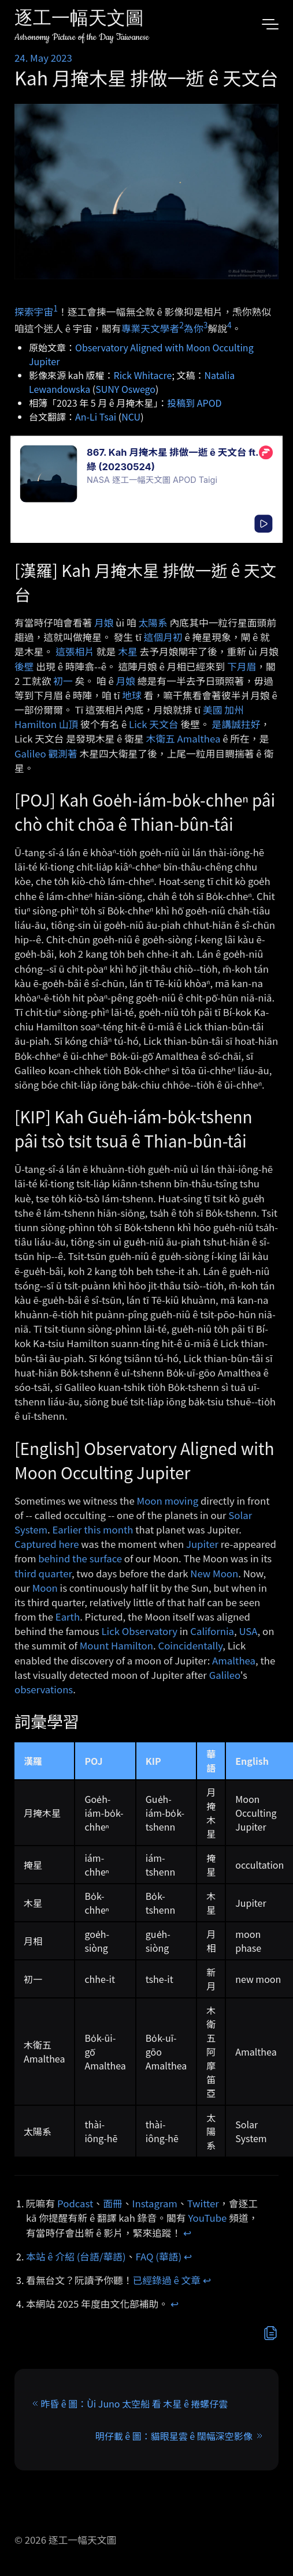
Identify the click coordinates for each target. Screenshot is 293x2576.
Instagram (154, 2203)
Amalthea (233, 1660)
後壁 (24, 666)
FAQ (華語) (159, 2256)
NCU (130, 416)
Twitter (203, 2203)
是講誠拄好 (236, 724)
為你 (193, 328)
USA (248, 1631)
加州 (234, 710)
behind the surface (80, 1558)
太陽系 (152, 622)
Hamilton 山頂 (46, 724)
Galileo (30, 753)
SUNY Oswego (125, 389)
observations (43, 1689)
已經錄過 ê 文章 (167, 2280)
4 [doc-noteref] (229, 325)
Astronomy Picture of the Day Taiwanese (81, 37)
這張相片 (74, 651)
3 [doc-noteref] (205, 325)
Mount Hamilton (116, 1645)
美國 (212, 710)
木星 (128, 651)
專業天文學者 (150, 328)
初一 (63, 681)
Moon (45, 1588)
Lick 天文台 (154, 724)
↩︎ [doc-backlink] (187, 2233)
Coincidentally (190, 1645)
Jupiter (202, 1544)
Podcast (75, 2203)
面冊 (113, 2203)
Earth (67, 1616)
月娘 (104, 622)
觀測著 (62, 753)
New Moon (214, 1573)
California (212, 1631)
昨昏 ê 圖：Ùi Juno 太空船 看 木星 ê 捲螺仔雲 (134, 2403)
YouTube (207, 2218)
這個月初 (163, 637)
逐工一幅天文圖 (79, 20)
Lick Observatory (139, 1631)
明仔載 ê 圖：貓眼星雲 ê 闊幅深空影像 (174, 2436)
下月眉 (241, 666)
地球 (132, 695)
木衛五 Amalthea (183, 738)
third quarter (43, 1573)
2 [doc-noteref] (181, 325)
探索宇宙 (33, 311)
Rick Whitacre (143, 375)
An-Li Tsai (95, 416)
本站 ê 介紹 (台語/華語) (76, 2256)
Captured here (46, 1544)
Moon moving (168, 1501)
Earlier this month (92, 1529)
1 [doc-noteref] (55, 308)
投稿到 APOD (194, 403)
